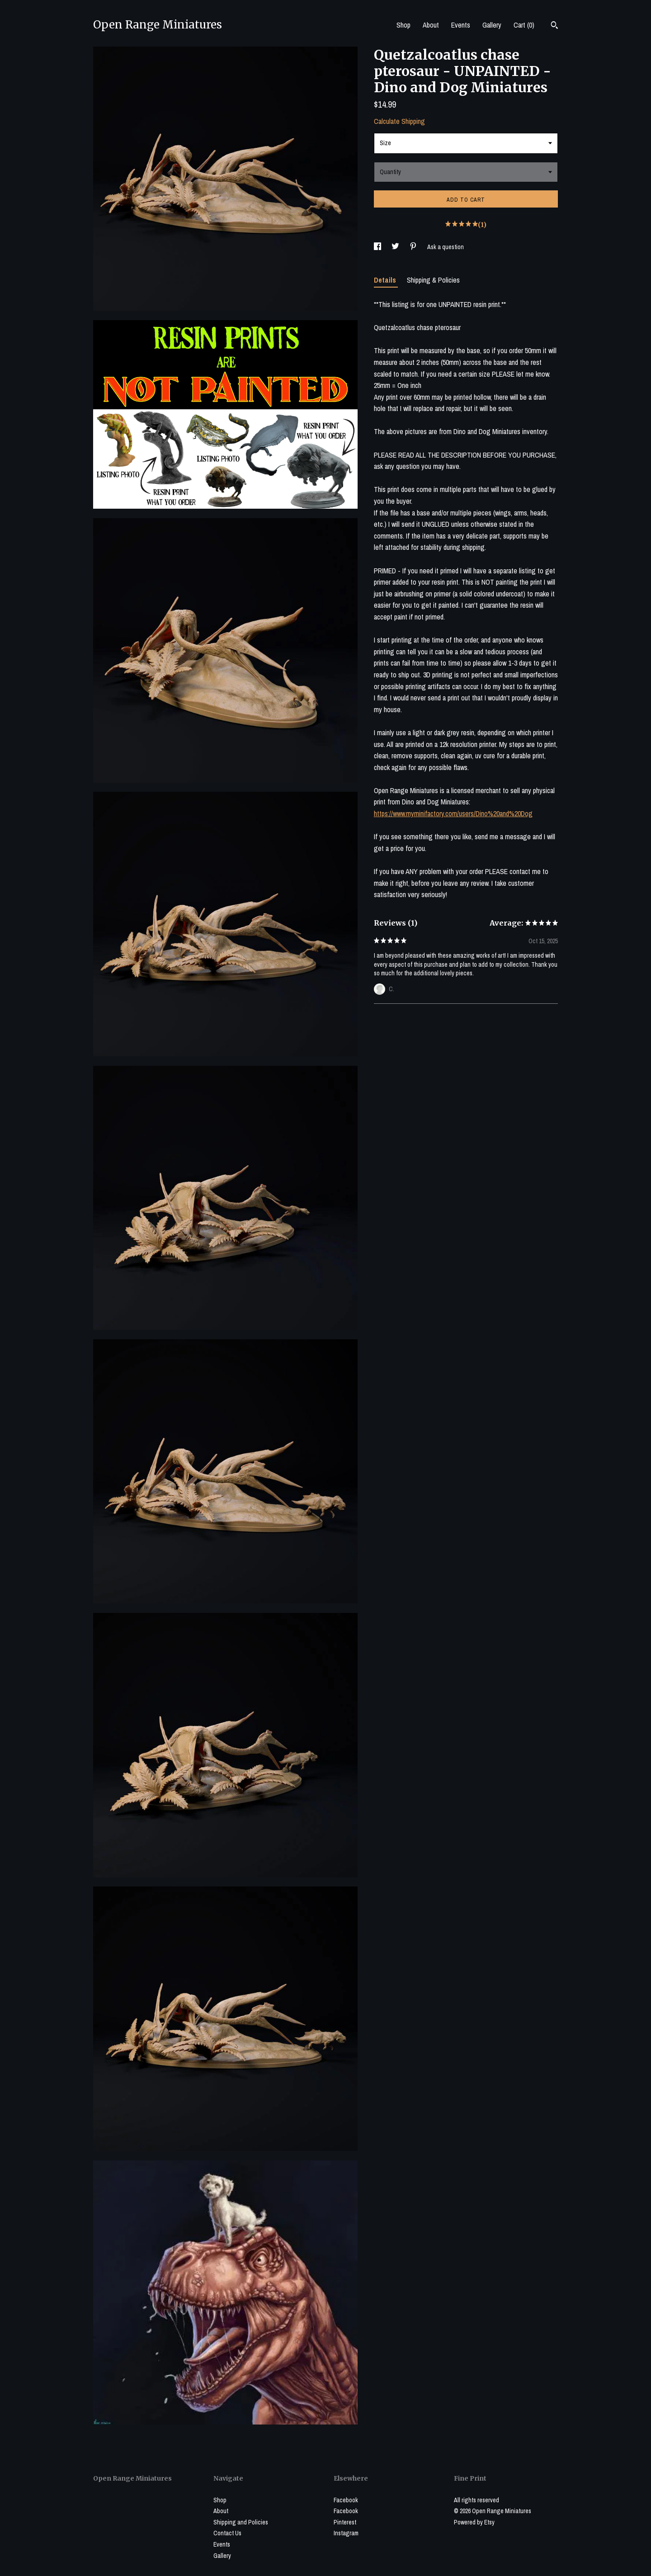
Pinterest (345, 2522)
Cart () (524, 25)
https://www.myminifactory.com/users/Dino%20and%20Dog (453, 813)
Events (460, 25)
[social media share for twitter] (396, 247)
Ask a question (445, 247)
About (431, 25)
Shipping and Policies (240, 2522)
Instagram (346, 2533)
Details (386, 280)
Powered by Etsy (474, 2522)
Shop (403, 25)
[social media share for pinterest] (414, 247)
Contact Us (227, 2533)
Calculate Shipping (399, 121)
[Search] (554, 26)
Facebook (346, 2500)
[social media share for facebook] (378, 247)
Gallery (491, 25)
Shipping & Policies (433, 280)
